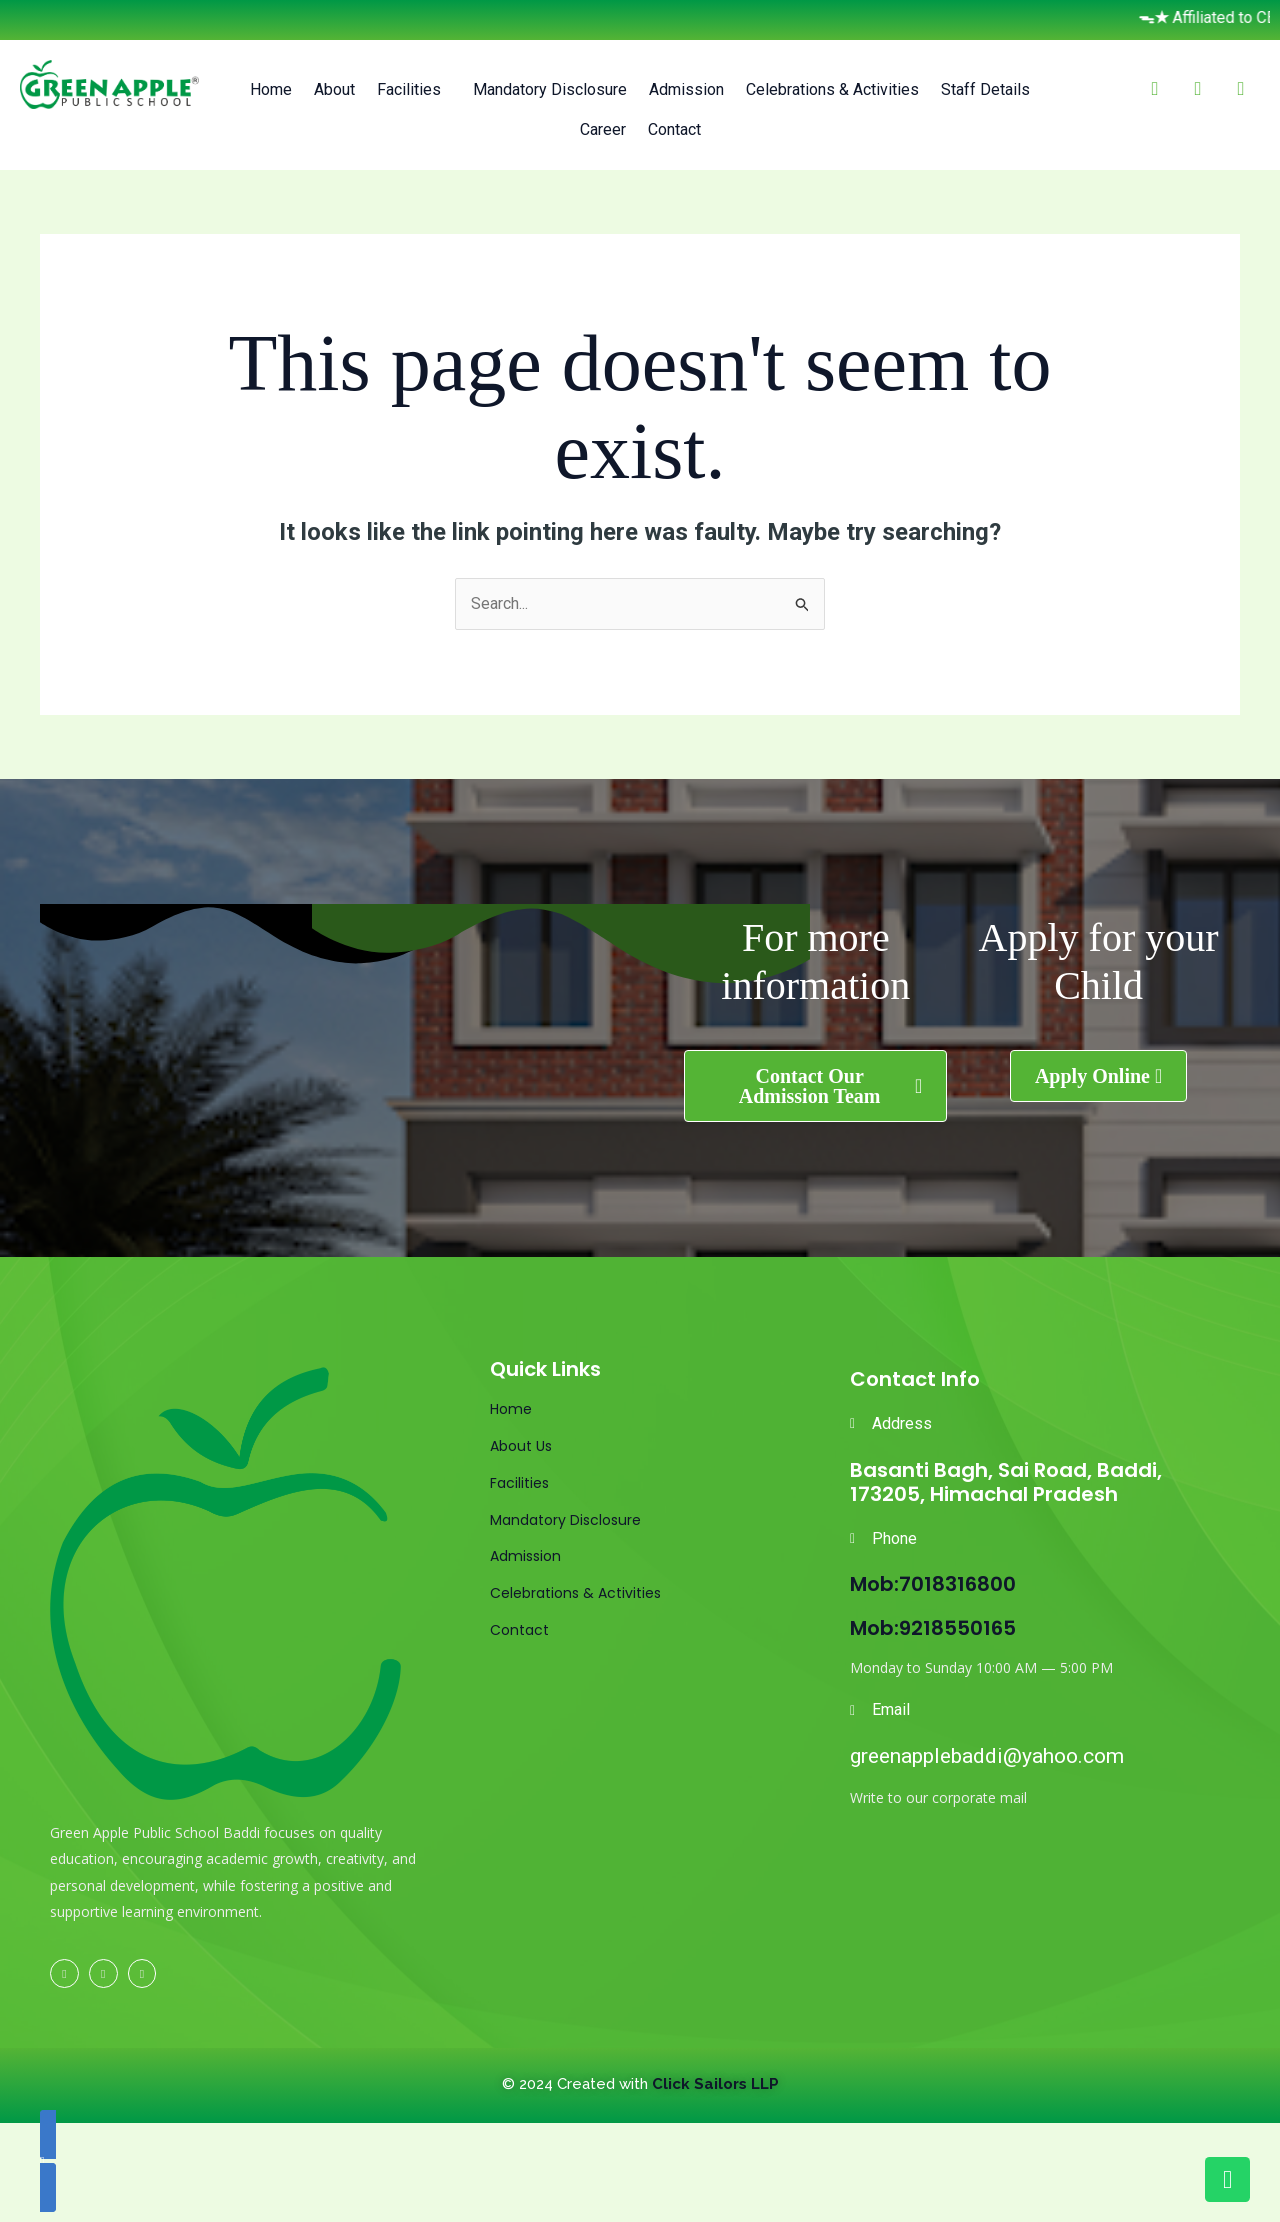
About (334, 89)
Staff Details (985, 89)
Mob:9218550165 (933, 1628)
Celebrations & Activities (832, 89)
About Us (521, 1446)
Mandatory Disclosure (550, 89)
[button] (414, 90)
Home (271, 89)
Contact (674, 129)
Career (603, 129)
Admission (686, 89)
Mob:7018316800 (933, 1584)
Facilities (409, 89)
